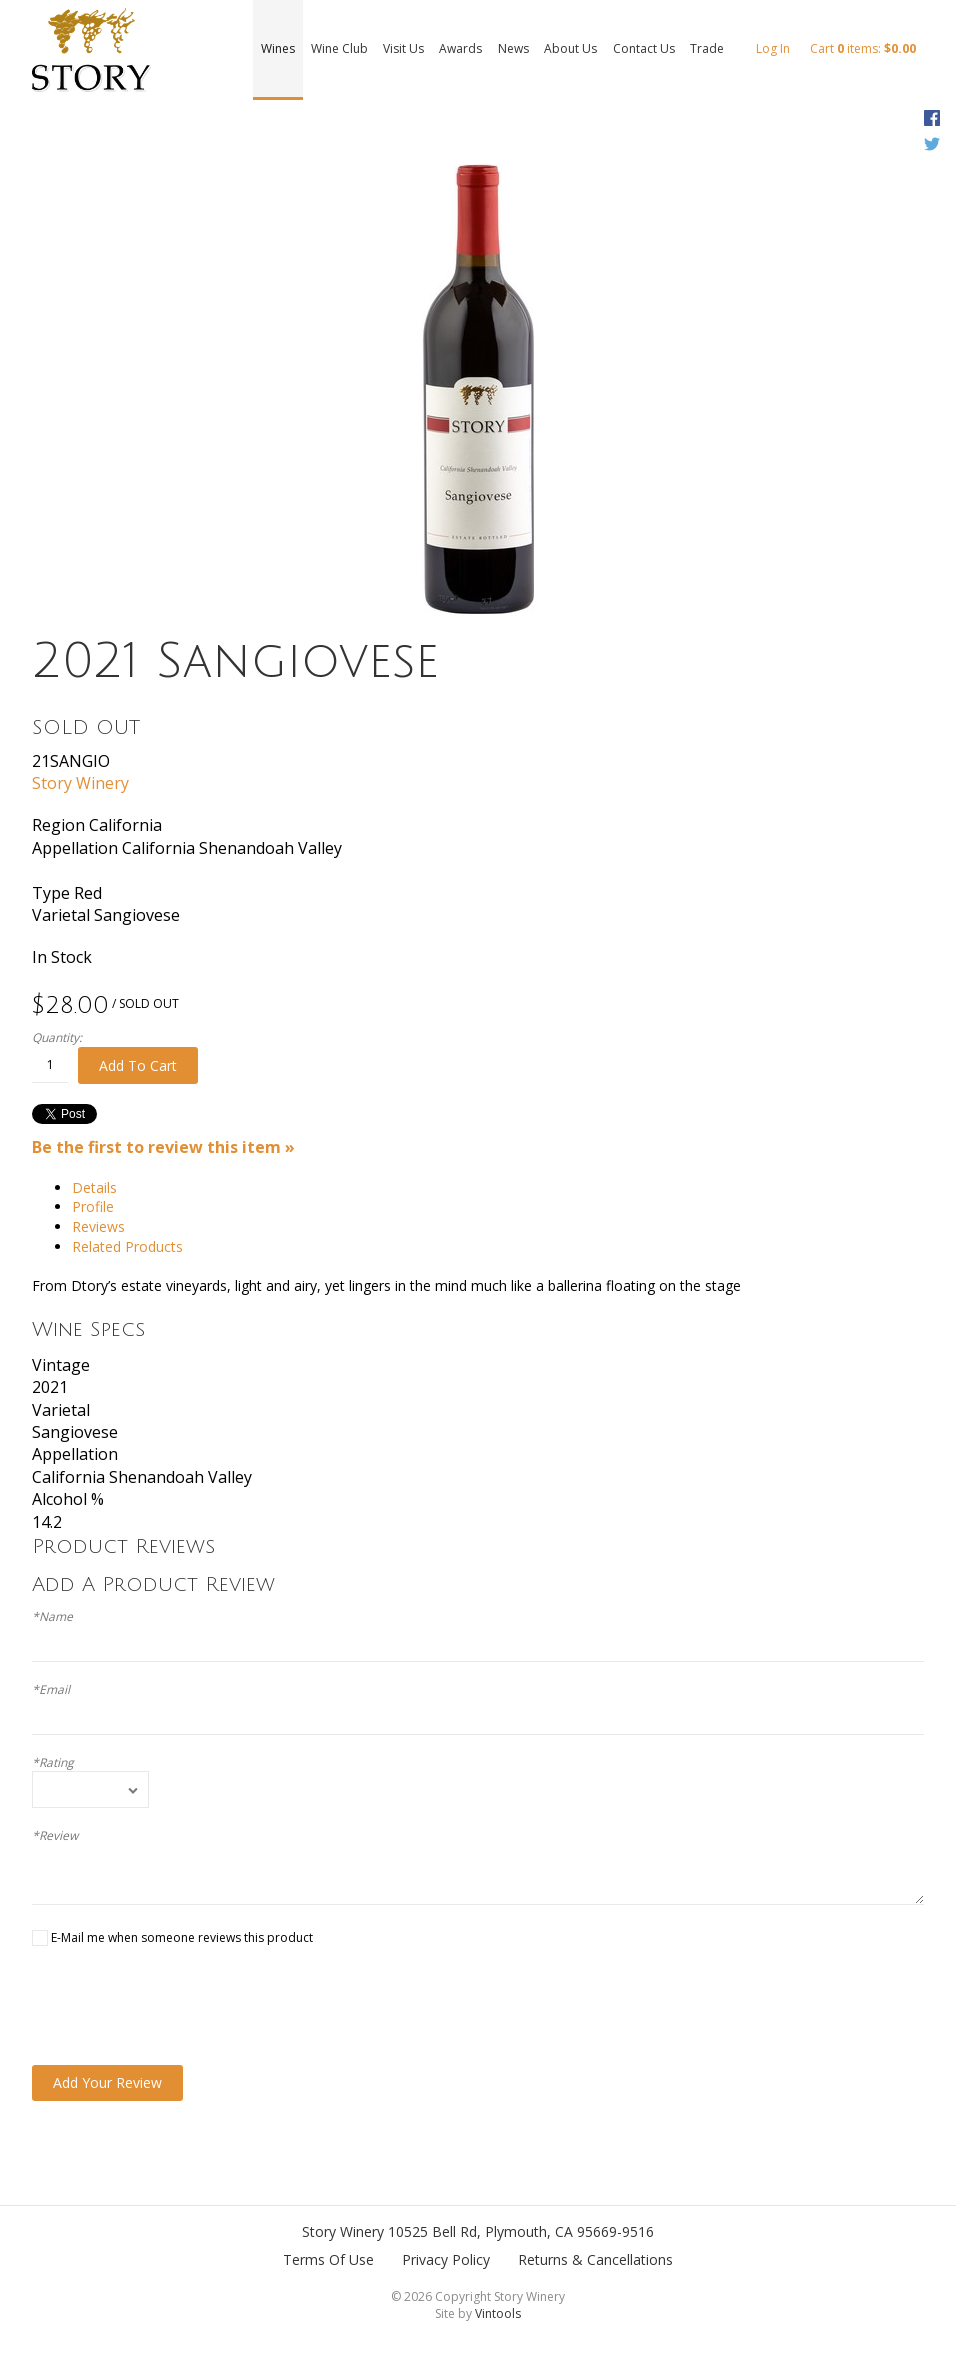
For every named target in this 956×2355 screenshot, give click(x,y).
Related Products (127, 1246)
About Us (570, 48)
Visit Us (403, 48)
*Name (52, 1617)
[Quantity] (50, 1065)
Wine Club (339, 48)
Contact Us (644, 48)
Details (94, 1187)
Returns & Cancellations (595, 2259)
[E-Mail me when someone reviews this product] (40, 1938)
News (513, 48)
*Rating (53, 1763)
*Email (51, 1690)
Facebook (931, 118)
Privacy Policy (446, 2259)
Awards (460, 48)
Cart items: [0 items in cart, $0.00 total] (863, 48)
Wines (278, 48)
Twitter (931, 144)
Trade (707, 48)
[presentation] (184, 2006)
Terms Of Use (328, 2259)
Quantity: (57, 1038)
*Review (55, 1836)
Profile (93, 1206)
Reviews (98, 1226)
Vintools (498, 2313)
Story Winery (80, 783)
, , (521, 2231)
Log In (773, 48)
